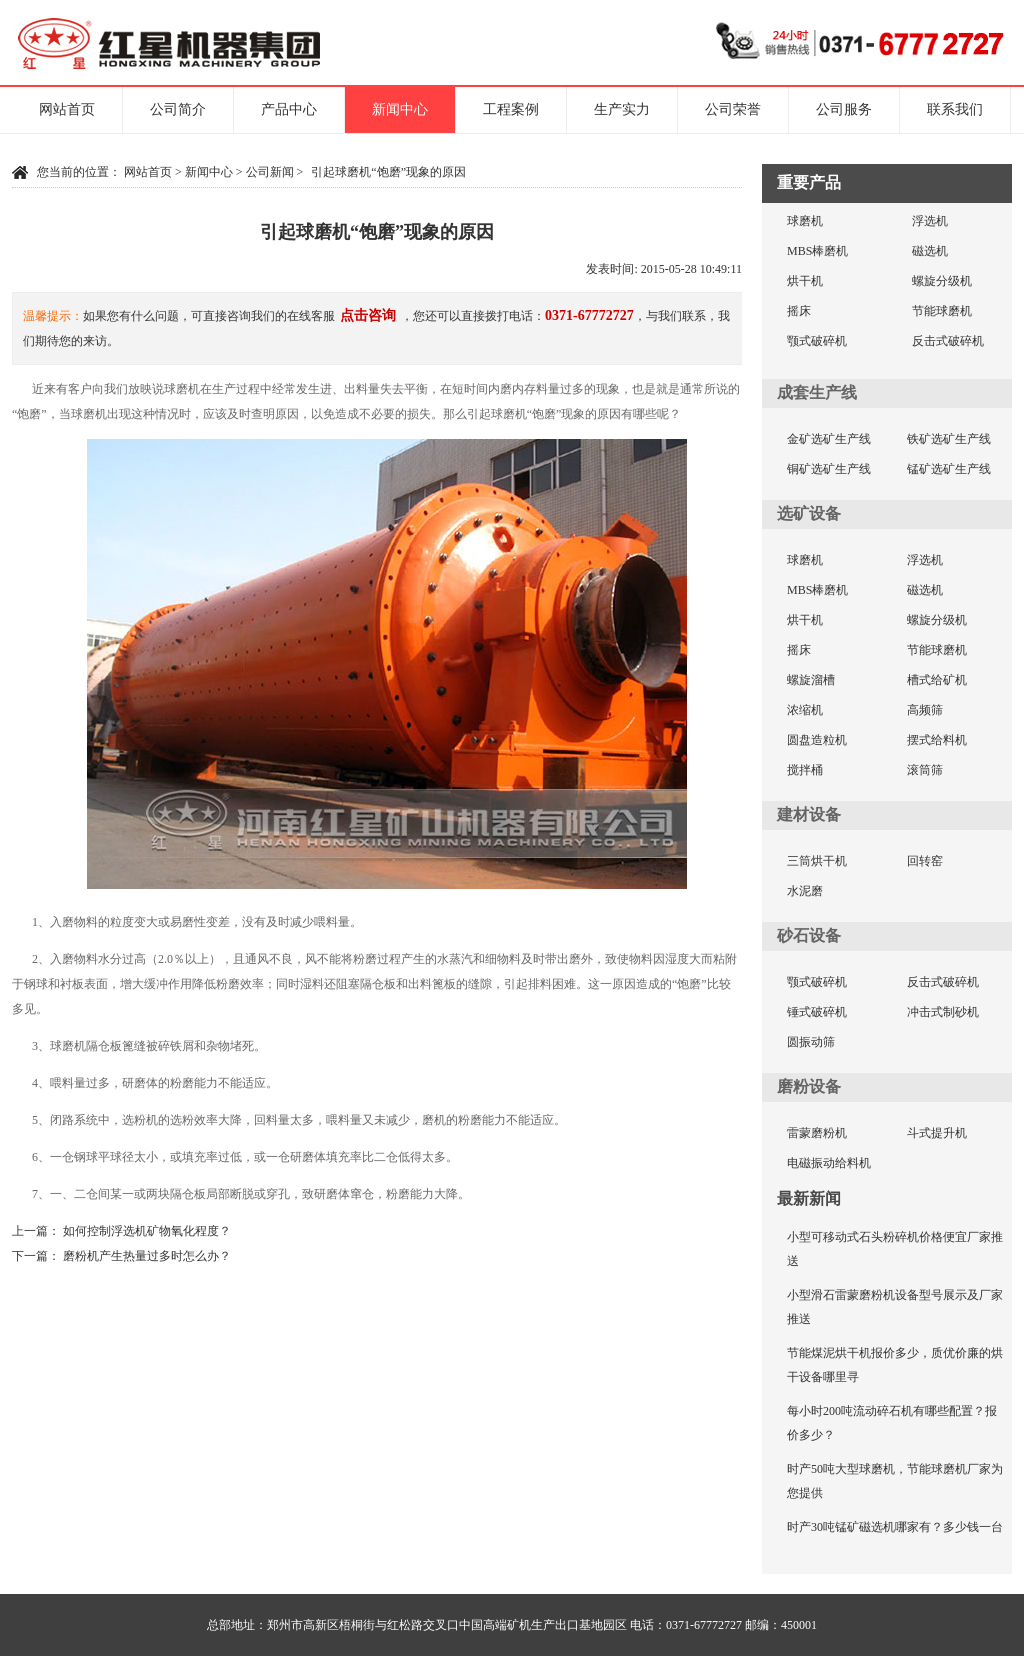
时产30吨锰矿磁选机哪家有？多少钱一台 (895, 1527)
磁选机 (930, 251)
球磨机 (805, 221)
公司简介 (178, 109)
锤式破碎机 (817, 1012)
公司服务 (844, 109)
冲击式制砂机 (943, 1012)
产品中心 (289, 109)
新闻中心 (400, 109)
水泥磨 (805, 891)
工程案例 (511, 109)
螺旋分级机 (942, 281)
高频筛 (925, 710)
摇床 (799, 311)
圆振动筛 (811, 1042)
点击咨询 (368, 315)
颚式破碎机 (817, 341)
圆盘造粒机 (817, 740)
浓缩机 (805, 710)
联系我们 (955, 109)
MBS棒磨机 (817, 251)
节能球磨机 (942, 311)
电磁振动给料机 (829, 1163)
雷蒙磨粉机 (817, 1133)
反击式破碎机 (948, 341)
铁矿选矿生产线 (949, 439)
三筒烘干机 (817, 861)
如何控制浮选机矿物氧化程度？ (147, 1231)
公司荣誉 (733, 109)
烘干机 (805, 281)
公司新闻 (270, 172)
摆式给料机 (937, 740)
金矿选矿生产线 (829, 439)
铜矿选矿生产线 (829, 469)
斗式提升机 (937, 1133)
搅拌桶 (805, 770)
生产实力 (622, 109)
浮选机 (930, 221)
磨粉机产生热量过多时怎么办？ (147, 1256)
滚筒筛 (925, 770)
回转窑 (925, 861)
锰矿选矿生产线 (949, 469)
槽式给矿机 (937, 680)
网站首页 (67, 109)
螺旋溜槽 (811, 680)
